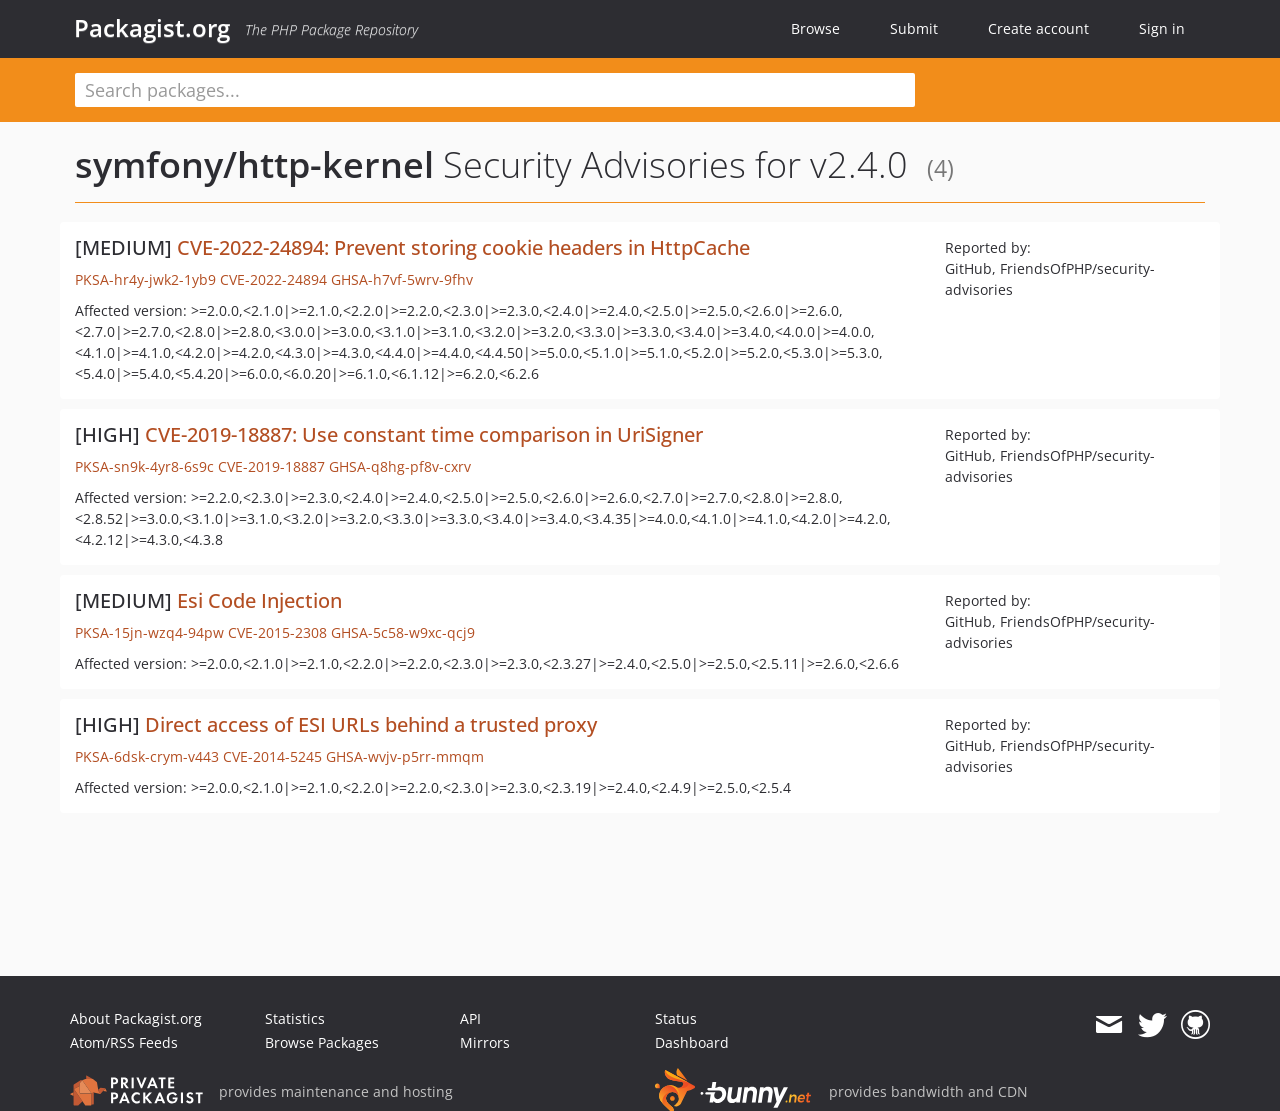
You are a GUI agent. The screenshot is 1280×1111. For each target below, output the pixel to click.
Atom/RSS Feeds (124, 1042)
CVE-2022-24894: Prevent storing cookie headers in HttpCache (463, 247)
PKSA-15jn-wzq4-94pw (149, 632)
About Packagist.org (136, 1018)
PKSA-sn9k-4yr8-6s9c (144, 466)
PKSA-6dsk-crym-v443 (147, 756)
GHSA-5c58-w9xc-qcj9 (403, 632)
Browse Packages (322, 1042)
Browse (815, 28)
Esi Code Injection (259, 600)
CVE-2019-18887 (271, 466)
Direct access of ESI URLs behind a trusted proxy (371, 724)
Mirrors (485, 1042)
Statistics (295, 1018)
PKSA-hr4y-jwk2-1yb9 (145, 279)
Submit (914, 28)
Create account (1038, 28)
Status (676, 1018)
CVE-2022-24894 (273, 279)
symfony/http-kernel (254, 164)
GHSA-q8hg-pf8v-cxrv (400, 466)
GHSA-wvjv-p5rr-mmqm (405, 756)
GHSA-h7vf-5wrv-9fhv (402, 279)
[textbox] (495, 90)
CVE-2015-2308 (277, 632)
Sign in (1162, 28)
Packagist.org (152, 28)
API (470, 1018)
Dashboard (692, 1042)
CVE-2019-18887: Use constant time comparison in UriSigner (424, 434)
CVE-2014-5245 (272, 756)
